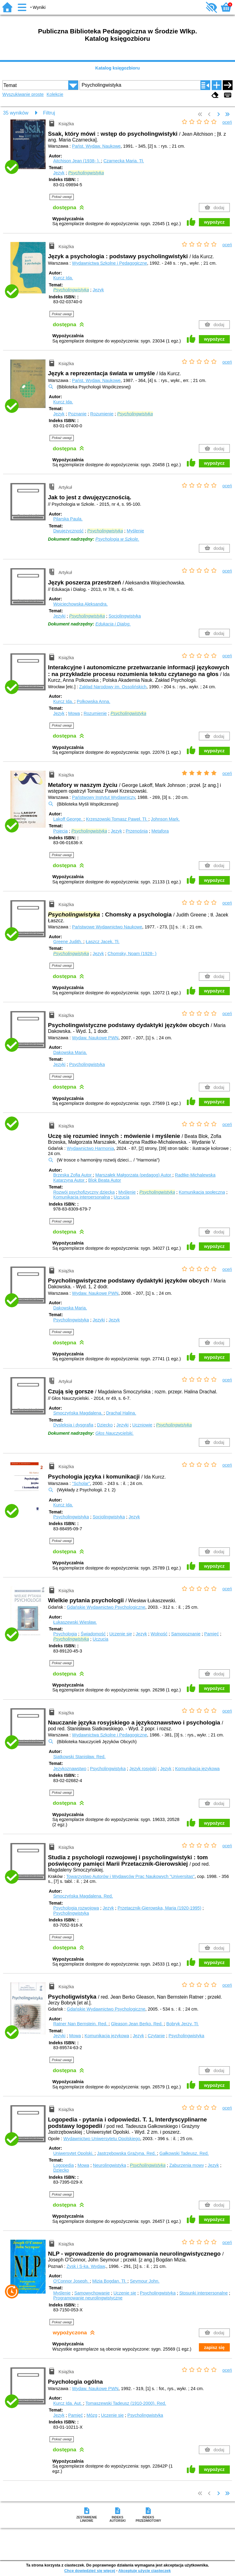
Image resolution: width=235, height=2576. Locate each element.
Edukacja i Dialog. (113, 623)
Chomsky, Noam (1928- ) (132, 953)
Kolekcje (55, 94)
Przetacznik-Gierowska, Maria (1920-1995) (159, 1908)
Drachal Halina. (121, 1413)
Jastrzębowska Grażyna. (127, 2153)
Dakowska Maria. (70, 1052)
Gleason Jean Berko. (137, 2023)
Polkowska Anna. (93, 701)
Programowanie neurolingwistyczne (87, 2297)
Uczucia (121, 1197)
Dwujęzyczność (68, 530)
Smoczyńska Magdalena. (78, 1413)
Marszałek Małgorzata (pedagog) (134, 1175)
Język (59, 172)
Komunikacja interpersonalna (81, 1197)
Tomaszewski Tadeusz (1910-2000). (125, 2403)
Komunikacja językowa (197, 1768)
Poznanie (77, 413)
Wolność (159, 1633)
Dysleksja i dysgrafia (73, 1424)
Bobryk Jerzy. (182, 2023)
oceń (227, 122)
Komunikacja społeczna (202, 1192)
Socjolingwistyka (125, 616)
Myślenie (135, 530)
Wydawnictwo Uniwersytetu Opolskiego (101, 2138)
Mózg (92, 2415)
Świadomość (93, 1633)
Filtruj (49, 112)
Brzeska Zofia (73, 1175)
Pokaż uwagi (62, 196)
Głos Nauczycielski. (114, 1433)
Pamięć (211, 1633)
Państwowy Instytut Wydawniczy (103, 797)
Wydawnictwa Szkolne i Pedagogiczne (109, 263)
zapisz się (214, 2347)
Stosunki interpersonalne (203, 2293)
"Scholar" (81, 1483)
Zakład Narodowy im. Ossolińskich (113, 686)
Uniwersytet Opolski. (74, 2153)
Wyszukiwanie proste (23, 94)
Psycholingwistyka (87, 1064)
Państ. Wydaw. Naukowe (96, 146)
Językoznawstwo (69, 1768)
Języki (59, 616)
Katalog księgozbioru (117, 68)
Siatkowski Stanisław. (79, 1756)
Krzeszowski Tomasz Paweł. (117, 819)
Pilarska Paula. (68, 518)
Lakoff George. (68, 819)
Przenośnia (137, 831)
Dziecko (105, 1424)
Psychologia (65, 1633)
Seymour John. (144, 2281)
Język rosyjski (143, 1768)
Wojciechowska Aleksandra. (80, 604)
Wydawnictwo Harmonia (90, 1148)
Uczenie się (120, 1633)
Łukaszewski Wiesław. (75, 1622)
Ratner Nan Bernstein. (81, 2023)
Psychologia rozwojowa (76, 1908)
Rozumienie (102, 413)
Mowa (74, 713)
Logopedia (63, 2165)
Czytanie (156, 2035)
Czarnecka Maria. (123, 160)
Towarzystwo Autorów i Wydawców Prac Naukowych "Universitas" (130, 1876)
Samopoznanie (185, 1633)
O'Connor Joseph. (71, 2281)
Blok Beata (104, 1180)
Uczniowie (142, 1424)
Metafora (160, 831)
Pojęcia (60, 831)
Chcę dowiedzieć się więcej (89, 2570)
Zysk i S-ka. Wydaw (85, 2266)
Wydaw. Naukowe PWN (95, 1037)
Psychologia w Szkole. (117, 539)
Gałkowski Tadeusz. (184, 2153)
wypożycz (214, 222)
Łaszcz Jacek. (102, 941)
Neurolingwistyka (109, 2165)
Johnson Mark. (165, 819)
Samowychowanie (92, 2293)
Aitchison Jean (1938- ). (77, 160)
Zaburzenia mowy (186, 2165)
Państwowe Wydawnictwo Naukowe (107, 926)
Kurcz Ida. (63, 277)
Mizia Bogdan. (109, 2281)
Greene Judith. (68, 941)
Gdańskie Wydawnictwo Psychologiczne (106, 1607)
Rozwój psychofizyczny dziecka (84, 1192)
